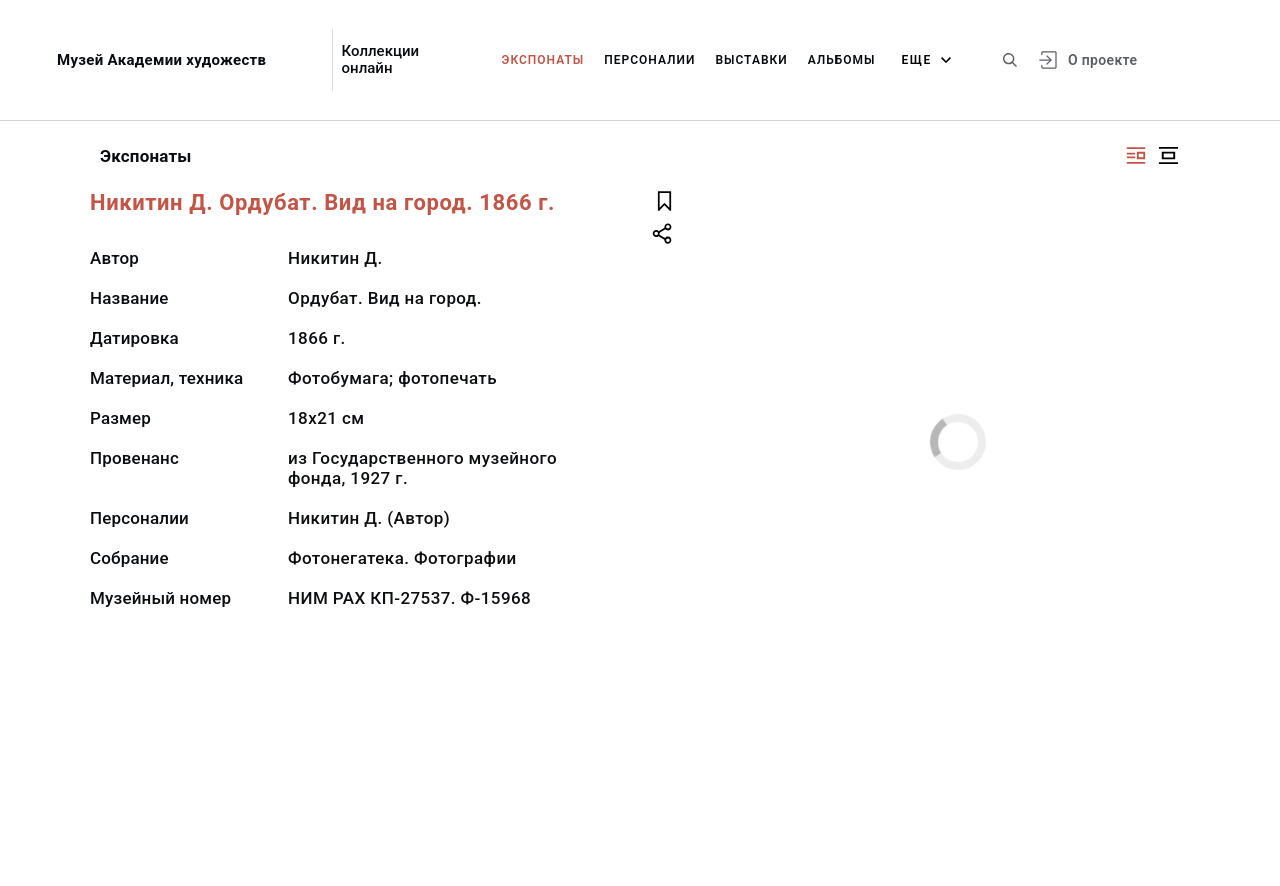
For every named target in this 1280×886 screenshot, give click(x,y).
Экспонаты (543, 60)
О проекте (1102, 60)
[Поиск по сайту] (1010, 60)
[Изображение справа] (1136, 155)
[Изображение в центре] (1168, 155)
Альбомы (842, 60)
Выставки (751, 60)
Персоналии (649, 60)
